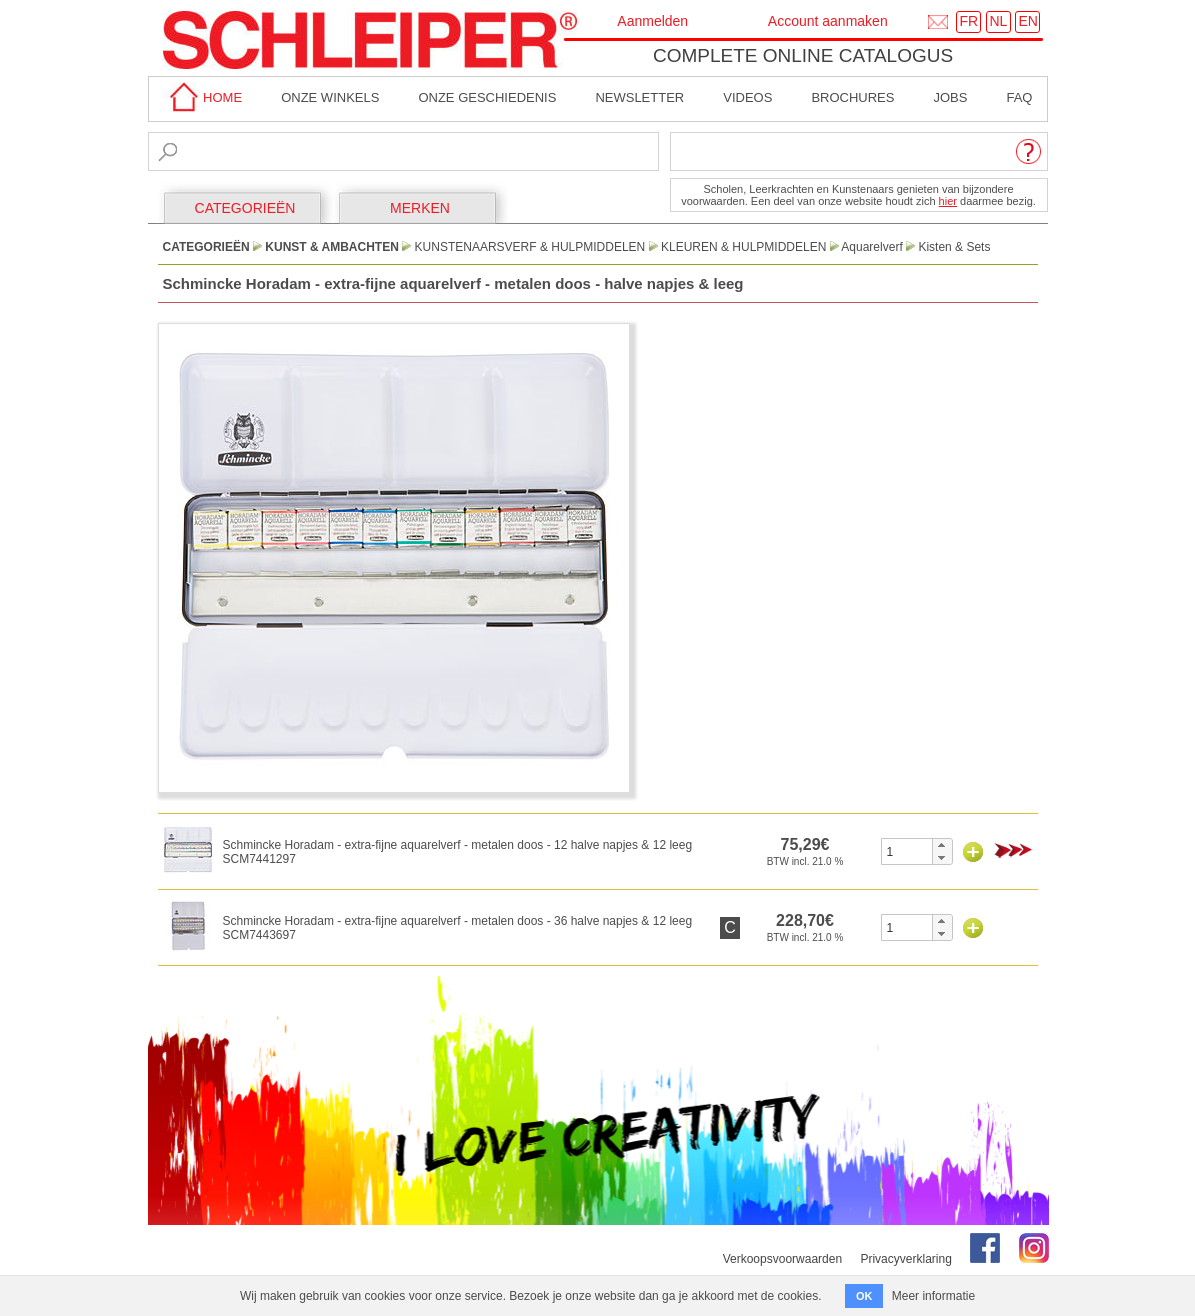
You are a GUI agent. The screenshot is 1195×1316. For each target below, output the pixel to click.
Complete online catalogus (803, 55)
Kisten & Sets (954, 247)
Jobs (950, 97)
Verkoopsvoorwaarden (782, 1259)
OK (864, 1296)
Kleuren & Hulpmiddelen (743, 247)
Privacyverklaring (905, 1259)
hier (948, 201)
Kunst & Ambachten (332, 247)
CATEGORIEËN (245, 208)
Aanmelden (652, 21)
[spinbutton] (907, 851)
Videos (747, 97)
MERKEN (420, 208)
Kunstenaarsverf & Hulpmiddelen (530, 247)
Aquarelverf (871, 247)
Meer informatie (933, 1296)
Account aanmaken (828, 21)
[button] (941, 845)
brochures (852, 97)
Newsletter (639, 97)
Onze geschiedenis (487, 97)
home (203, 97)
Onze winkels (330, 97)
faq (1019, 97)
